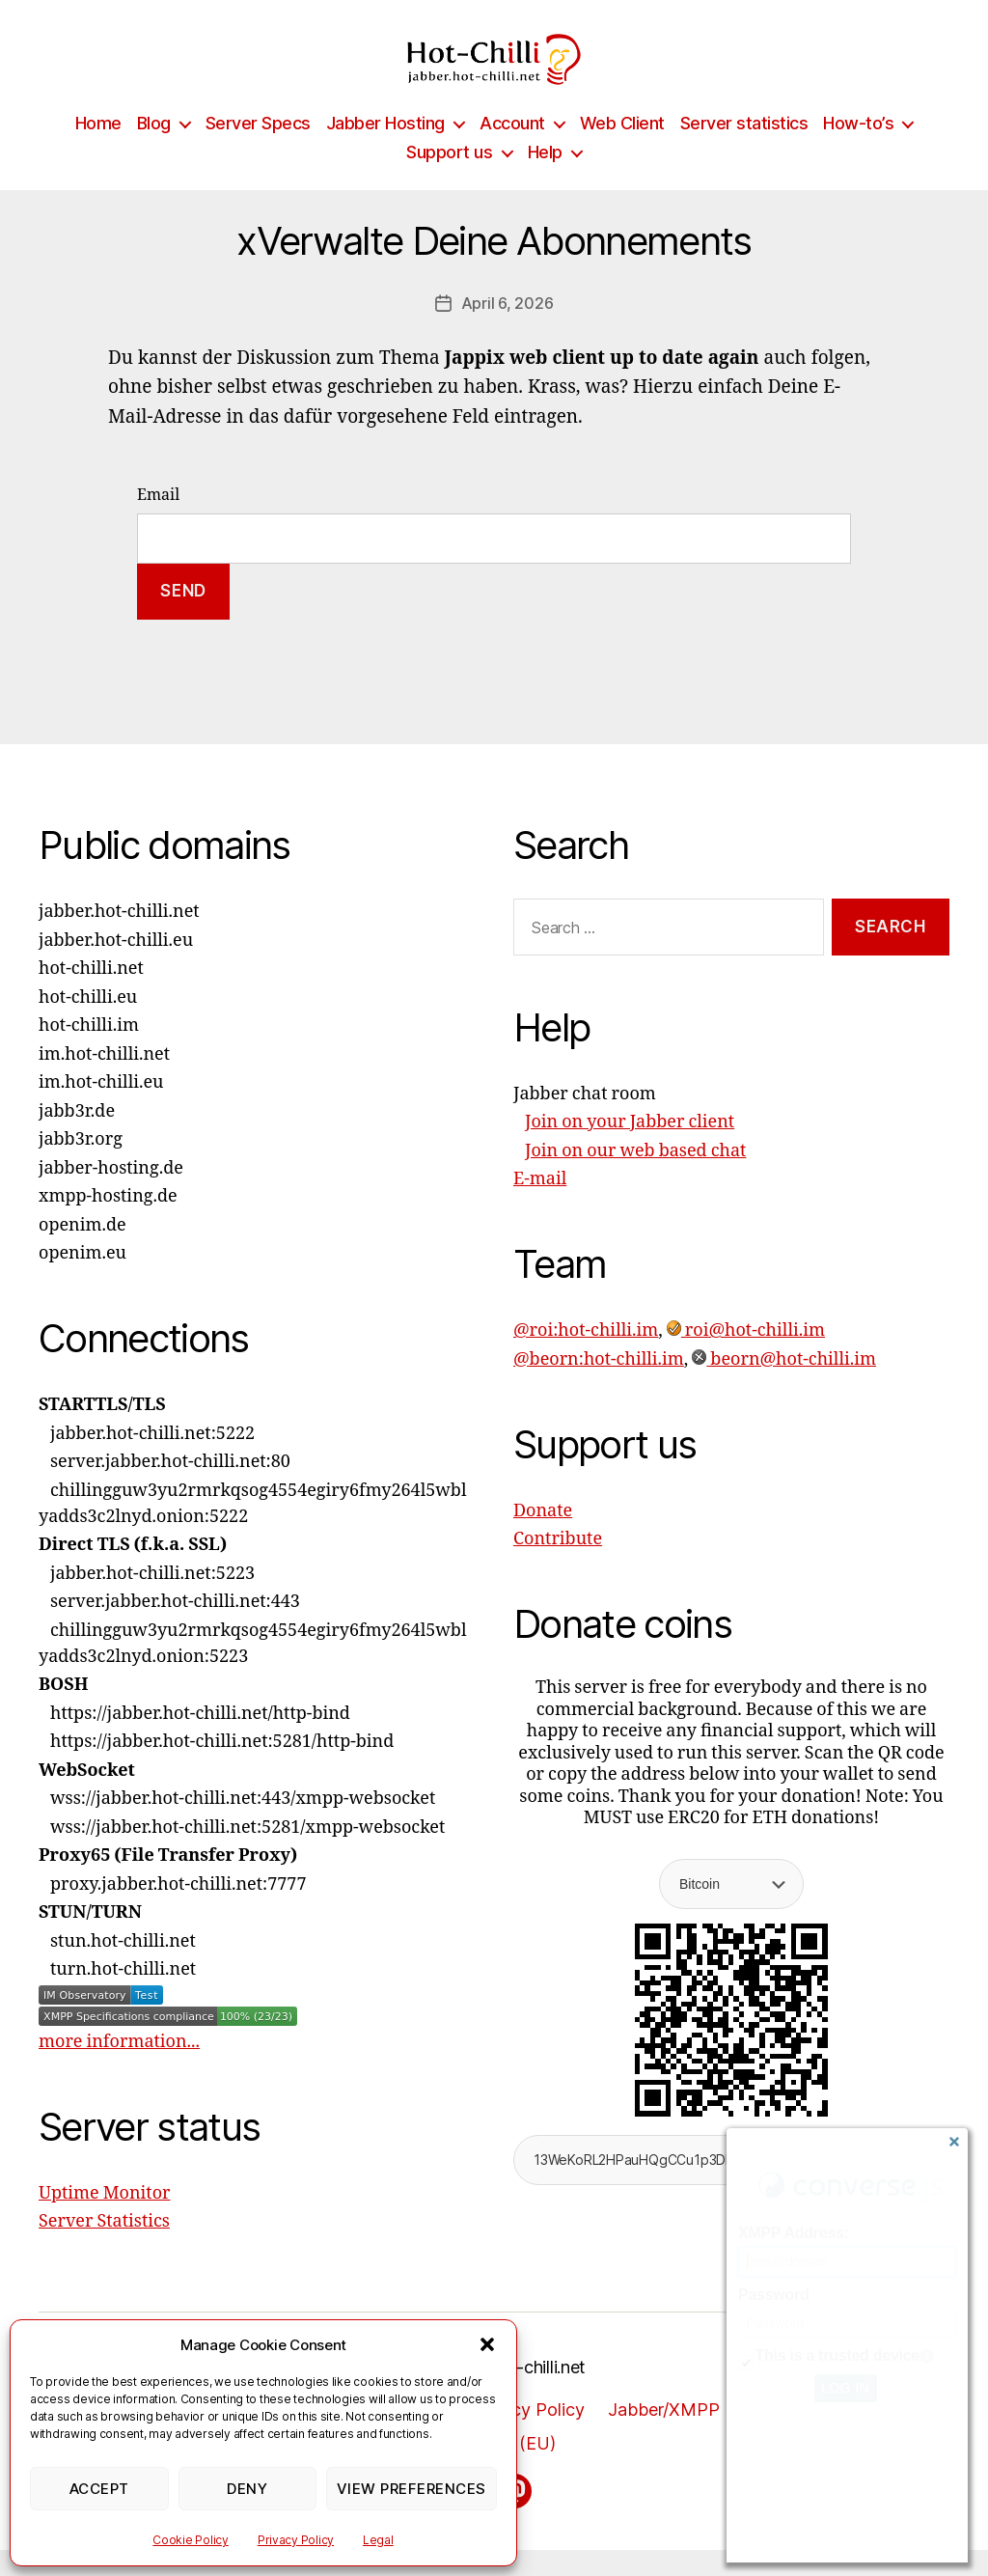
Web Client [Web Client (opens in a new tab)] (622, 149)
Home (98, 149)
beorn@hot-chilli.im (784, 1385)
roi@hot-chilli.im (746, 1356)
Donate (542, 1537)
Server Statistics (104, 2247)
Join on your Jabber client (629, 1148)
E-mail (539, 1205)
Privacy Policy (296, 2540)
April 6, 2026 (507, 329)
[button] (487, 2344)
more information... (119, 2067)
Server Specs (258, 149)
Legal (378, 2540)
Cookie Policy (190, 2540)
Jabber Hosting (385, 149)
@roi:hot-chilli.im (585, 1356)
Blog (154, 149)
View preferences (411, 2488)
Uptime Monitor (105, 2218)
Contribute (557, 1565)
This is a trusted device (837, 2355)
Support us (449, 178)
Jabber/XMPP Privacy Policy (723, 2435)
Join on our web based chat (635, 1177)
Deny (247, 2488)
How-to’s (858, 149)
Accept (99, 2488)
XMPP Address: (793, 2233)
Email (158, 521)
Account (512, 149)
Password (773, 2294)
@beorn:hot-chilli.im (598, 1385)
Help (545, 178)
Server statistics (744, 149)
